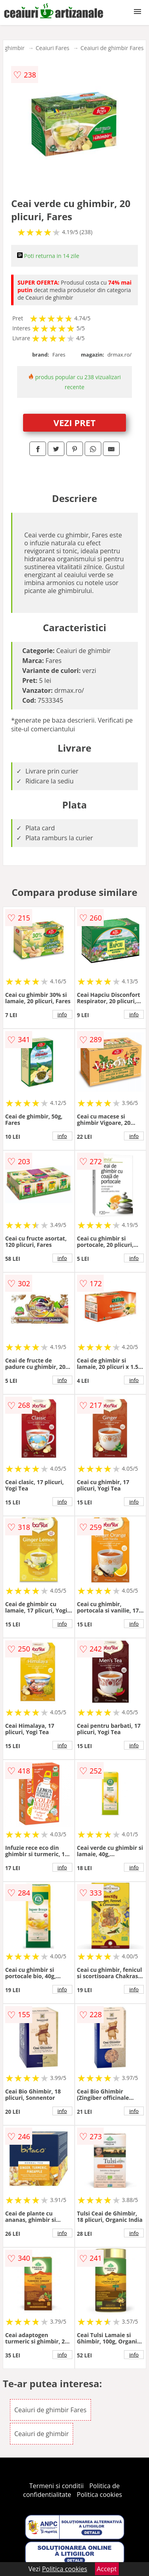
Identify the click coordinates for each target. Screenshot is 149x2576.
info (62, 1014)
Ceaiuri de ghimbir (41, 2433)
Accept (107, 2568)
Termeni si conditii (56, 2485)
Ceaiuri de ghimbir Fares (112, 48)
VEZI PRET (75, 422)
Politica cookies (99, 2494)
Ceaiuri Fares (53, 48)
